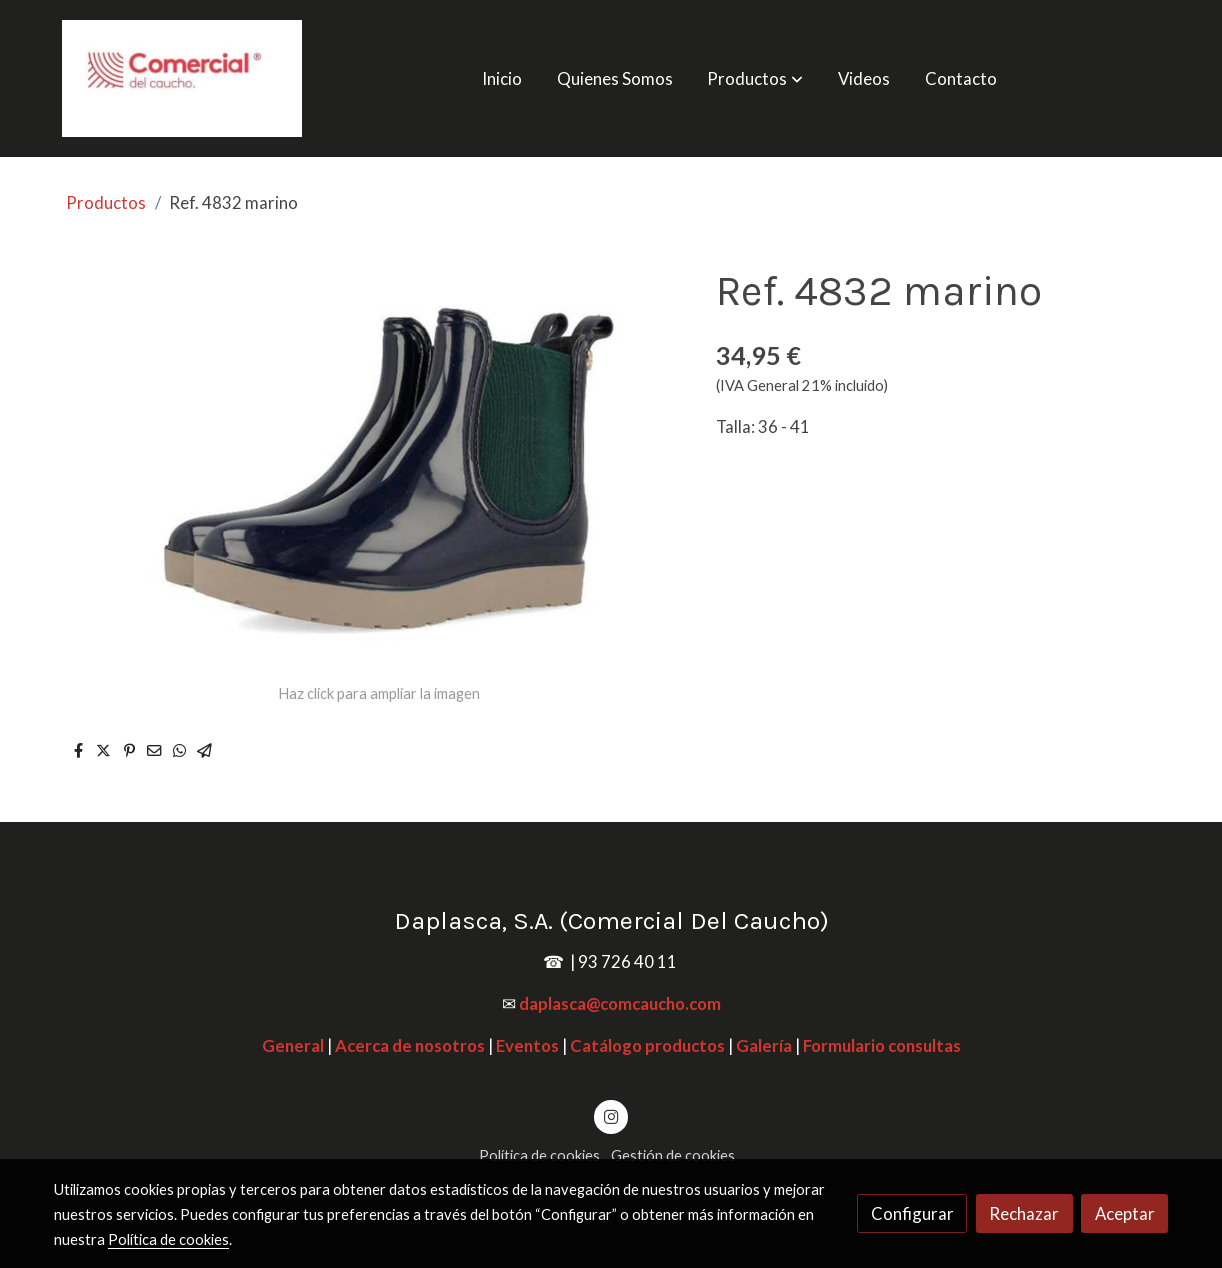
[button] (756, 78)
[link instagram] (611, 1115)
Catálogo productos (647, 1045)
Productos (106, 202)
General (293, 1045)
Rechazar (1024, 1213)
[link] (182, 78)
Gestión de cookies (673, 1155)
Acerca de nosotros (410, 1045)
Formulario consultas (882, 1045)
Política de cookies (539, 1155)
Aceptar (1125, 1213)
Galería (764, 1045)
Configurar (912, 1213)
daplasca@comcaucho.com (620, 1003)
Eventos (527, 1045)
